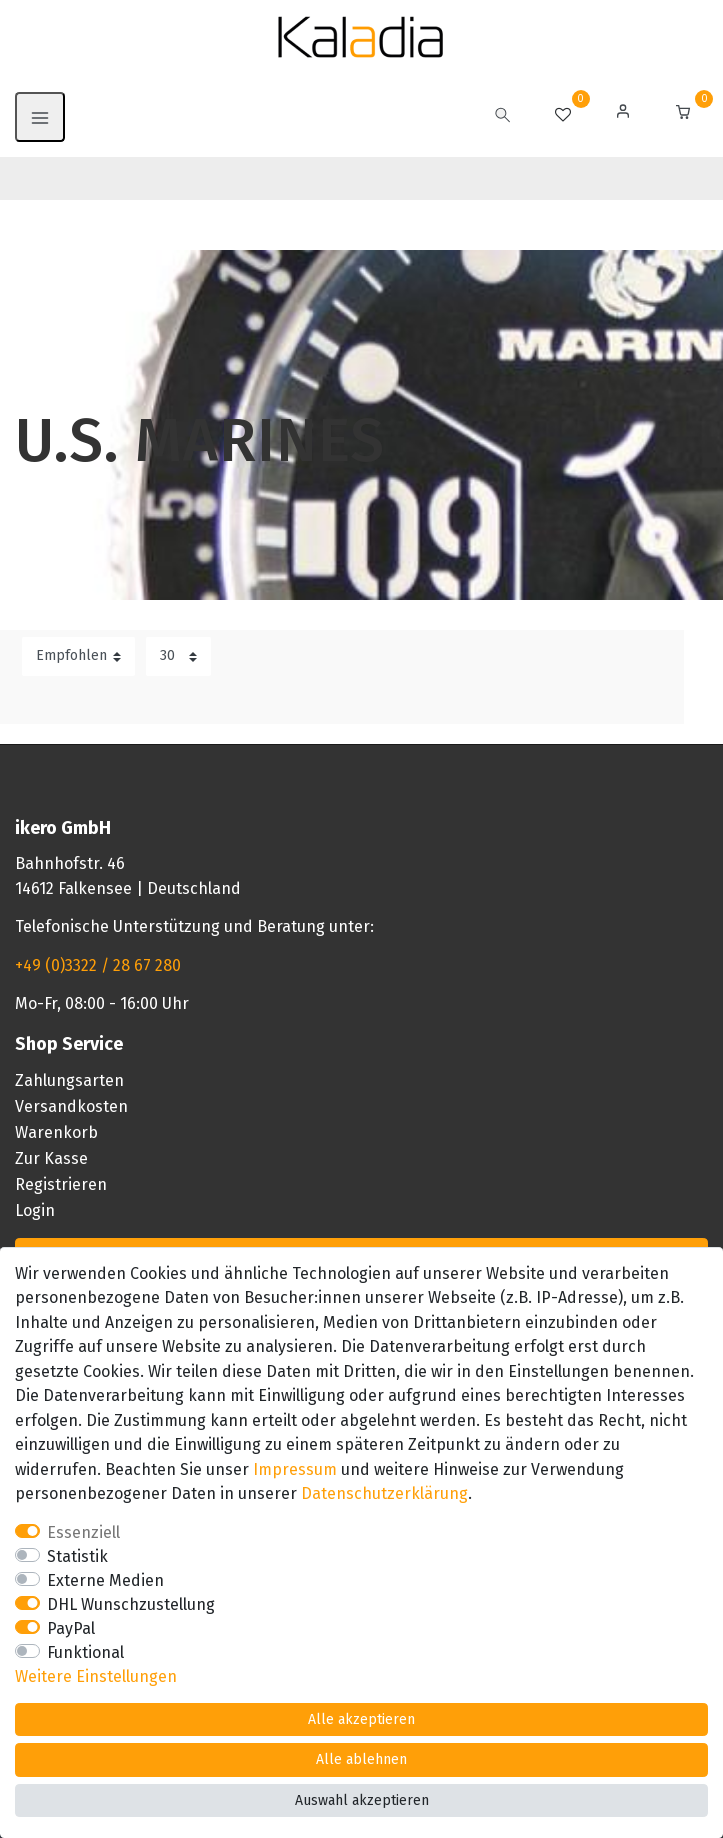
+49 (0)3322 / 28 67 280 (98, 965)
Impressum (295, 1469)
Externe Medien (105, 1580)
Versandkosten (71, 1106)
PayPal (71, 1628)
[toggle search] (503, 117)
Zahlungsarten (69, 1080)
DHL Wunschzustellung (131, 1604)
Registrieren (61, 1184)
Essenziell (83, 1532)
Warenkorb (56, 1132)
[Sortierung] (78, 656)
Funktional (85, 1652)
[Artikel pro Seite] (178, 656)
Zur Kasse (51, 1158)
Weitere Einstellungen (96, 1676)
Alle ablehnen (361, 1759)
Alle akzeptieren (361, 1719)
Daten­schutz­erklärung (384, 1493)
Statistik (77, 1556)
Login (35, 1210)
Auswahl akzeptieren (362, 1800)
